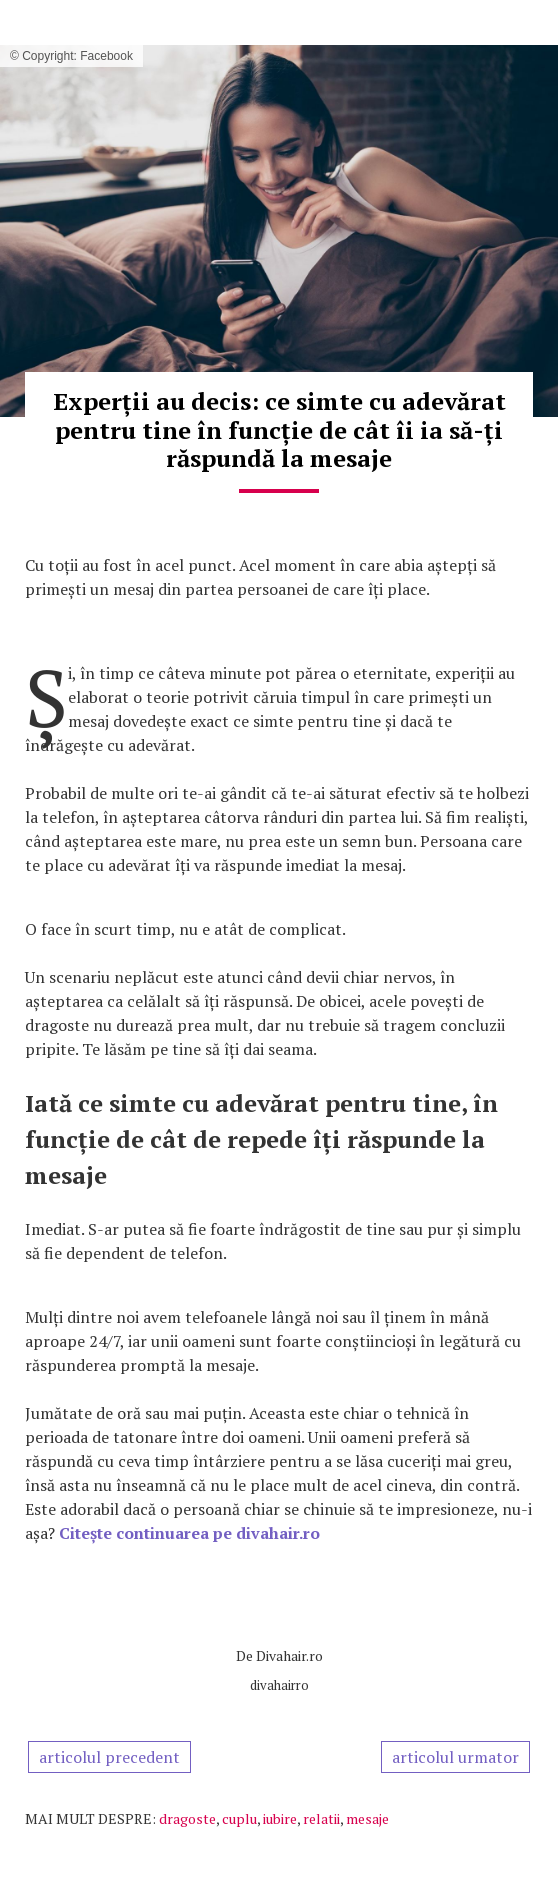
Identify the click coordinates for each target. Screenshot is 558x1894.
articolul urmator (455, 1757)
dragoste (187, 1818)
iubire (280, 1818)
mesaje (367, 1818)
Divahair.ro (289, 1655)
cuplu (239, 1818)
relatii (321, 1818)
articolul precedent (109, 1757)
